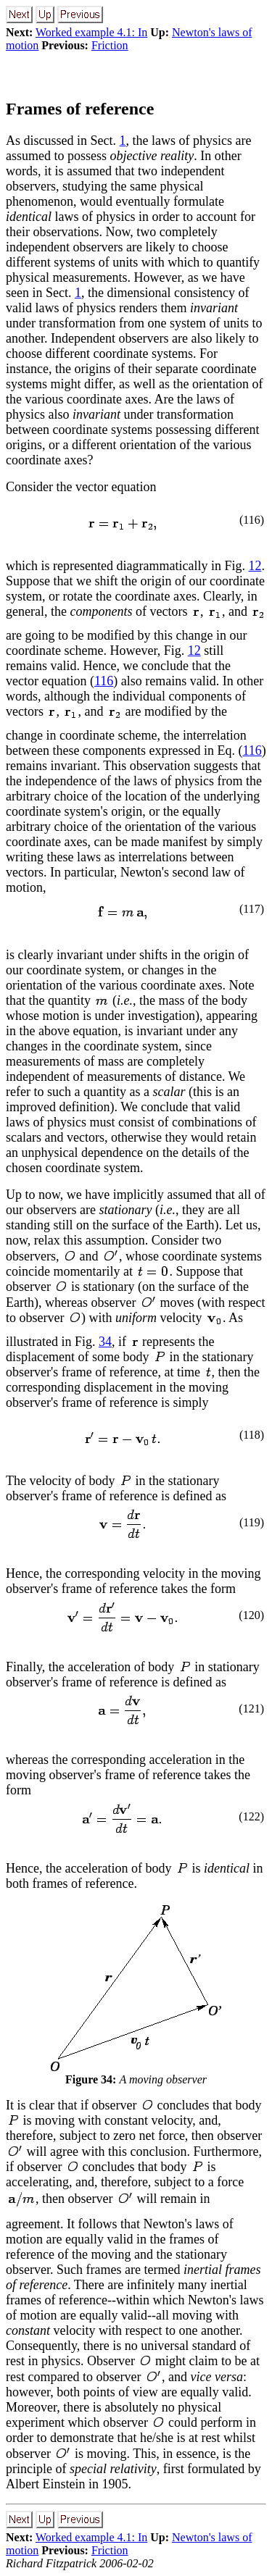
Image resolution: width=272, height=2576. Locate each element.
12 (254, 566)
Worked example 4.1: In (91, 32)
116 (103, 681)
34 (105, 1341)
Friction (109, 45)
